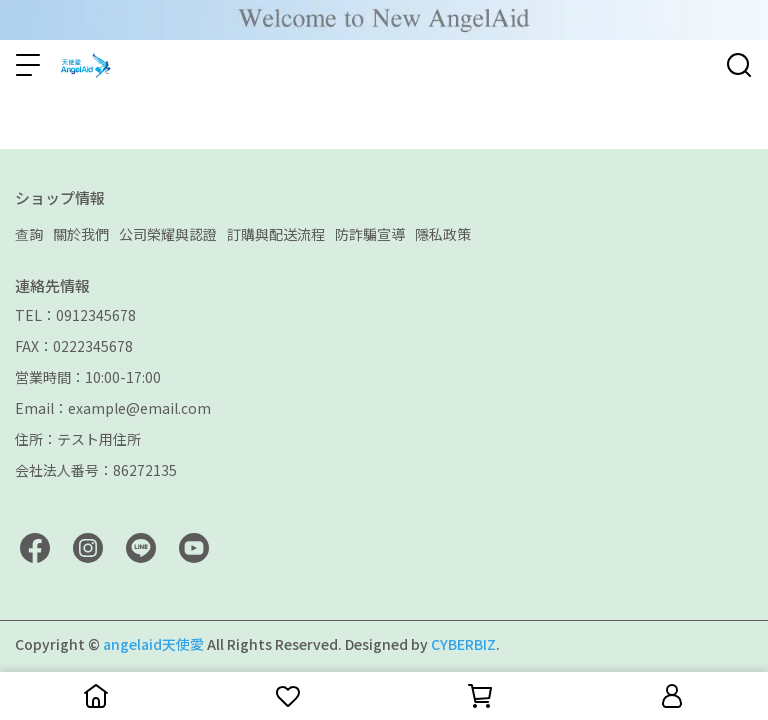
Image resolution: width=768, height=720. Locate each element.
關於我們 (81, 234)
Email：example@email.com (113, 408)
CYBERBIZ (463, 644)
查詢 (29, 234)
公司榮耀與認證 (168, 234)
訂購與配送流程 (276, 234)
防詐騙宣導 (370, 234)
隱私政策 (443, 234)
